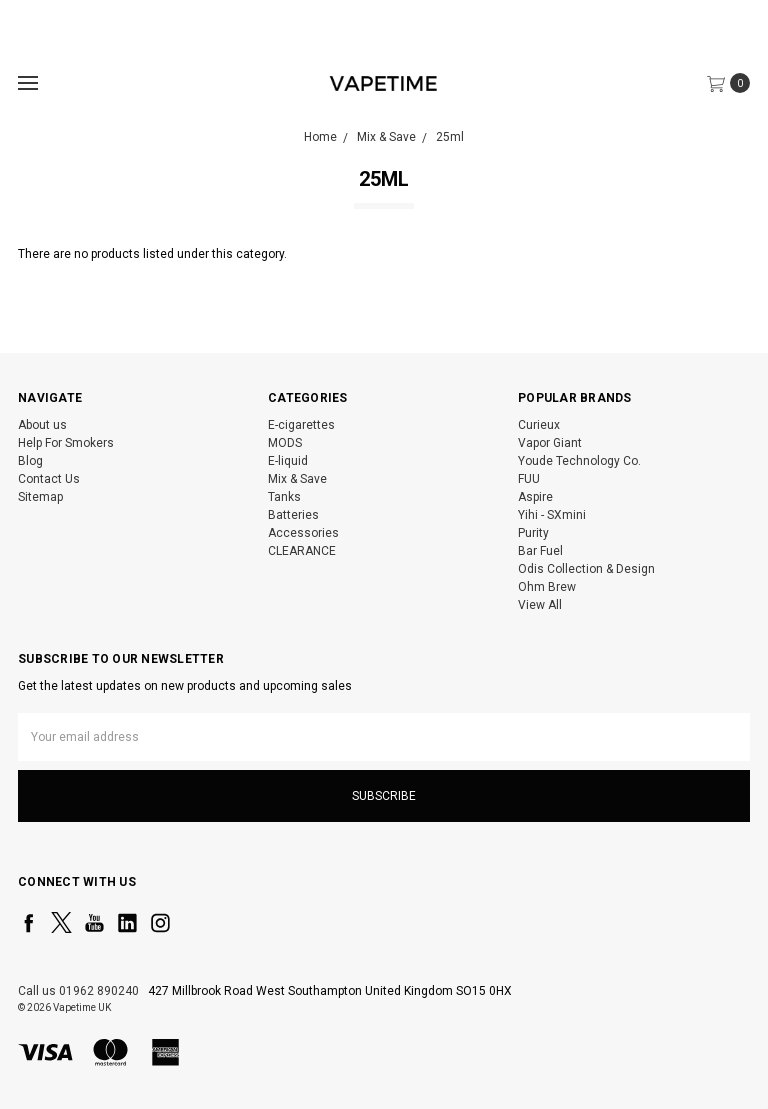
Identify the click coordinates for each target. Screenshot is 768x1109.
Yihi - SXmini (552, 515)
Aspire (535, 497)
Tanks (284, 497)
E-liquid (288, 461)
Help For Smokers (66, 443)
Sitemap (40, 497)
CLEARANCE (302, 551)
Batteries (293, 515)
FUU (529, 479)
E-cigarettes (301, 425)
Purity (533, 533)
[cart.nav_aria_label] (733, 83)
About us (42, 425)
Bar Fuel (540, 551)
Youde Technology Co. (579, 461)
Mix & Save (297, 479)
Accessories (303, 533)
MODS (285, 443)
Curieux (539, 425)
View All (540, 605)
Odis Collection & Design (586, 569)
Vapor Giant (550, 443)
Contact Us (49, 479)
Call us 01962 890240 (78, 991)
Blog (30, 461)
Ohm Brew (547, 587)
